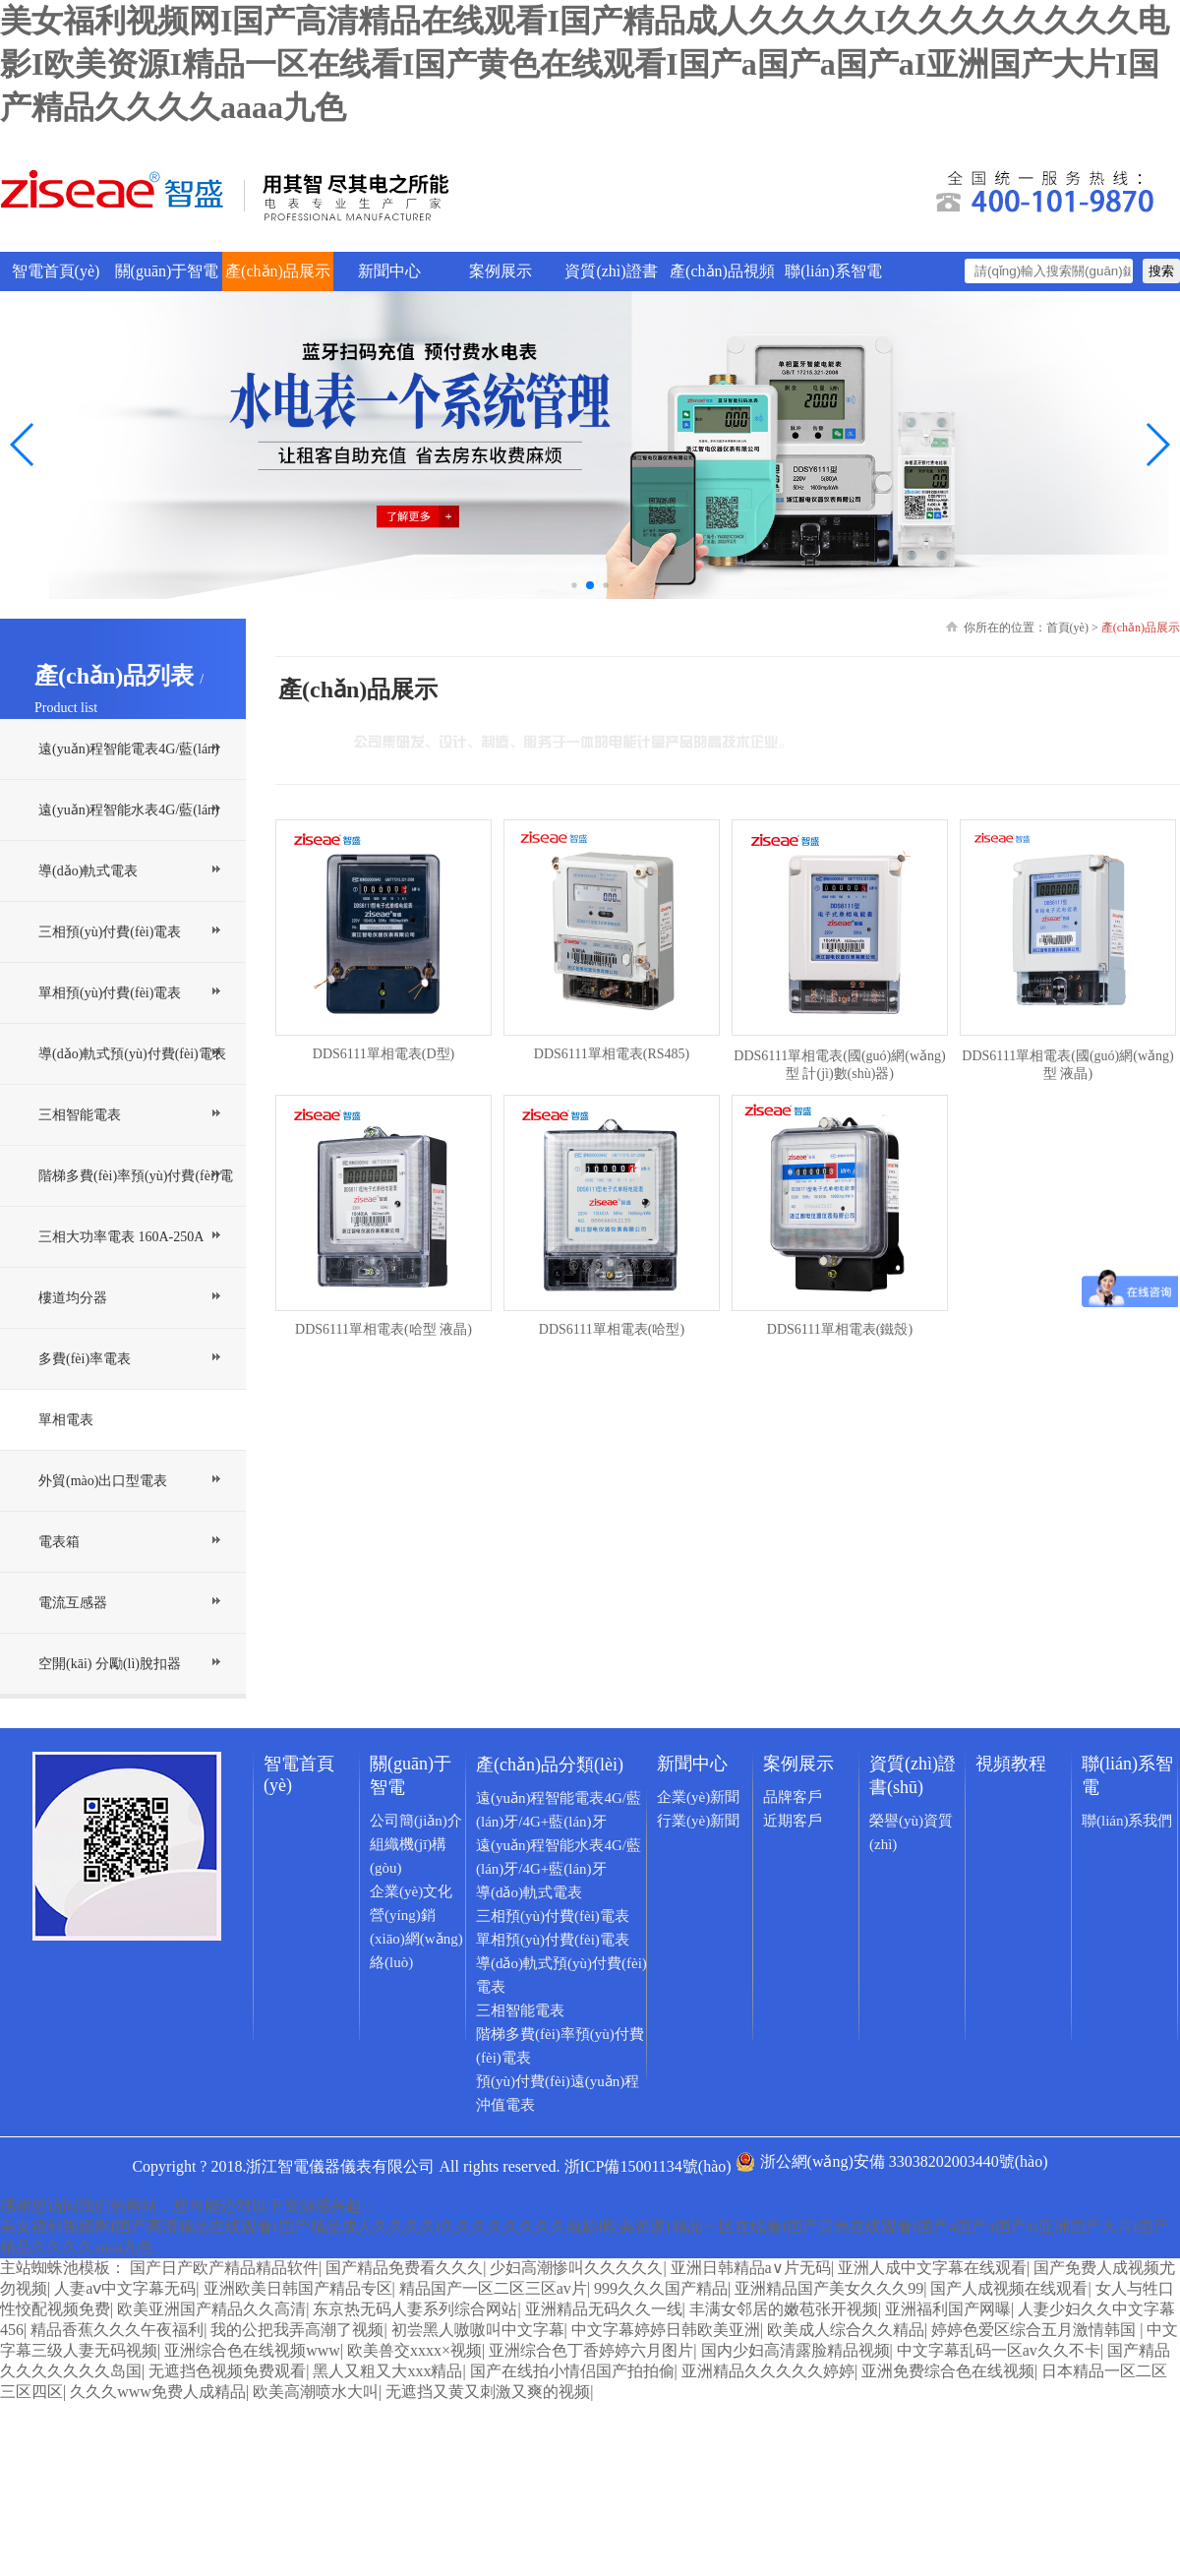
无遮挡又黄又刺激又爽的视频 (487, 2391)
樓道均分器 (72, 1297)
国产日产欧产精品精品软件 (224, 2267)
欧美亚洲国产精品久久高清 (211, 2309)
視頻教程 (1010, 1763)
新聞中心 (389, 271)
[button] (1157, 444)
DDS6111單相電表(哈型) (611, 1329)
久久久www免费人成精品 (158, 2391)
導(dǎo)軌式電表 (88, 871)
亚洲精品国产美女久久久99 (829, 2288)
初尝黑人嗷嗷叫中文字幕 (477, 2329)
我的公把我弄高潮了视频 (297, 2329)
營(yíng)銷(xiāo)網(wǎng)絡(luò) (416, 1938)
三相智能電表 (79, 1115)
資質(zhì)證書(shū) (610, 277)
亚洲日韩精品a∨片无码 (751, 2267)
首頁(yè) (1067, 627)
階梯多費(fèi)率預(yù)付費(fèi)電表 (135, 1205)
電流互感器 (72, 1602)
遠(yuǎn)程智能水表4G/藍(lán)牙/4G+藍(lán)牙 (128, 840)
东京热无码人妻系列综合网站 (415, 2309)
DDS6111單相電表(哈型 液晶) (383, 1329)
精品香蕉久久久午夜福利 (117, 2329)
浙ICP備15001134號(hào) (648, 2166)
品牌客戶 (792, 1797)
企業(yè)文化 (411, 1891)
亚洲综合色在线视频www (252, 2350)
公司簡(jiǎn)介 (416, 1820)
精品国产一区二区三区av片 (493, 2288)
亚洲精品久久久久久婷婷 (768, 2371)
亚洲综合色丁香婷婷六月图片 (591, 2350)
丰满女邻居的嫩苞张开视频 (783, 2309)
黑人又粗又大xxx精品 (387, 2371)
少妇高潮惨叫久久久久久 (576, 2267)
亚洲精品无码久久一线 (603, 2309)
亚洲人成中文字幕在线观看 (932, 2267)
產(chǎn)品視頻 (722, 271)
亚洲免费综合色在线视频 (947, 2371)
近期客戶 (792, 1820)
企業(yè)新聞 (698, 1797)
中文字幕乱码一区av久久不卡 (998, 2350)
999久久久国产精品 (661, 2288)
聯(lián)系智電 (833, 271)
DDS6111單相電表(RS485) (611, 1054)
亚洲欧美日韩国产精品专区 (298, 2288)
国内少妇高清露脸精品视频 (795, 2350)
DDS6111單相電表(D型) (383, 1054)
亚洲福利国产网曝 (948, 2309)
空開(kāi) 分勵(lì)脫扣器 (109, 1663)
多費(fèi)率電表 (84, 1358)
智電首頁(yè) (56, 271)
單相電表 (65, 1419)
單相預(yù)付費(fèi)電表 (109, 993)
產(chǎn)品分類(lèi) (549, 1764)
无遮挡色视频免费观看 (227, 2371)
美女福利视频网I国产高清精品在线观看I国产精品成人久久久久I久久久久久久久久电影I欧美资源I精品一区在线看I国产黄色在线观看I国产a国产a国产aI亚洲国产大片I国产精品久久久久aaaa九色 (584, 64)
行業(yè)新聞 (698, 1820)
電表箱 (59, 1541)
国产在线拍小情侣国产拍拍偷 (572, 2371)
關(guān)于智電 (167, 271)
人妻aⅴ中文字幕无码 (125, 2288)
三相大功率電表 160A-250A (121, 1236)
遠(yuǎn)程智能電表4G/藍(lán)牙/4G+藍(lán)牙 (128, 779)
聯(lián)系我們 (1127, 1820)
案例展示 (500, 271)
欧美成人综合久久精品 (845, 2329)
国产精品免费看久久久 (404, 2267)
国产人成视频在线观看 (1009, 2288)
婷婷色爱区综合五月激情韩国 (1035, 2329)
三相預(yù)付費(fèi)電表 (109, 932)
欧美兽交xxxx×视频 (414, 2350)
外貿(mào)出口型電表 (102, 1480)
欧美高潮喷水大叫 (316, 2391)
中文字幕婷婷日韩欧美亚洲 (665, 2329)
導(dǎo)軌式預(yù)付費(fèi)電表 (132, 1054)
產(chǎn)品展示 (277, 271)
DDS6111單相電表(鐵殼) (840, 1329)
